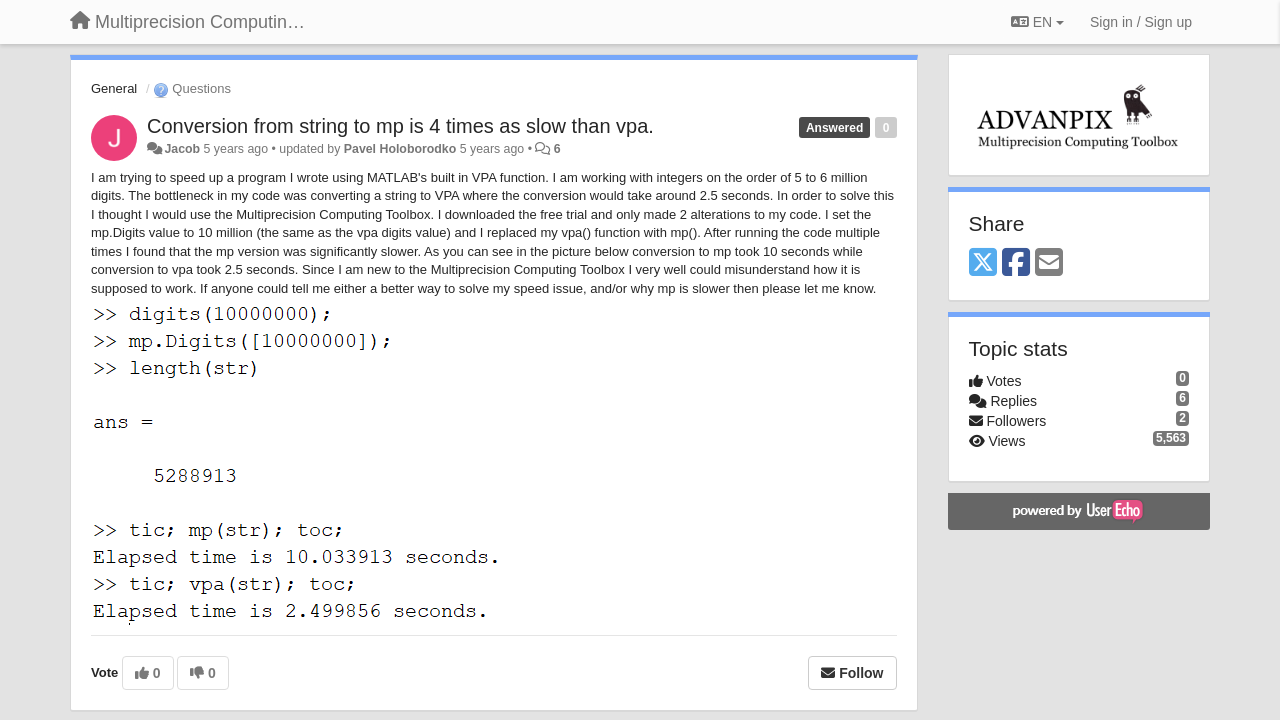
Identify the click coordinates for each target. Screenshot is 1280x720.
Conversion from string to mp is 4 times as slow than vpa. (400, 126)
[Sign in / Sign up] (1141, 22)
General (114, 88)
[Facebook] (1016, 263)
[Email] (1049, 263)
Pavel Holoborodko (400, 149)
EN (1037, 22)
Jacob (182, 149)
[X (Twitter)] (983, 263)
